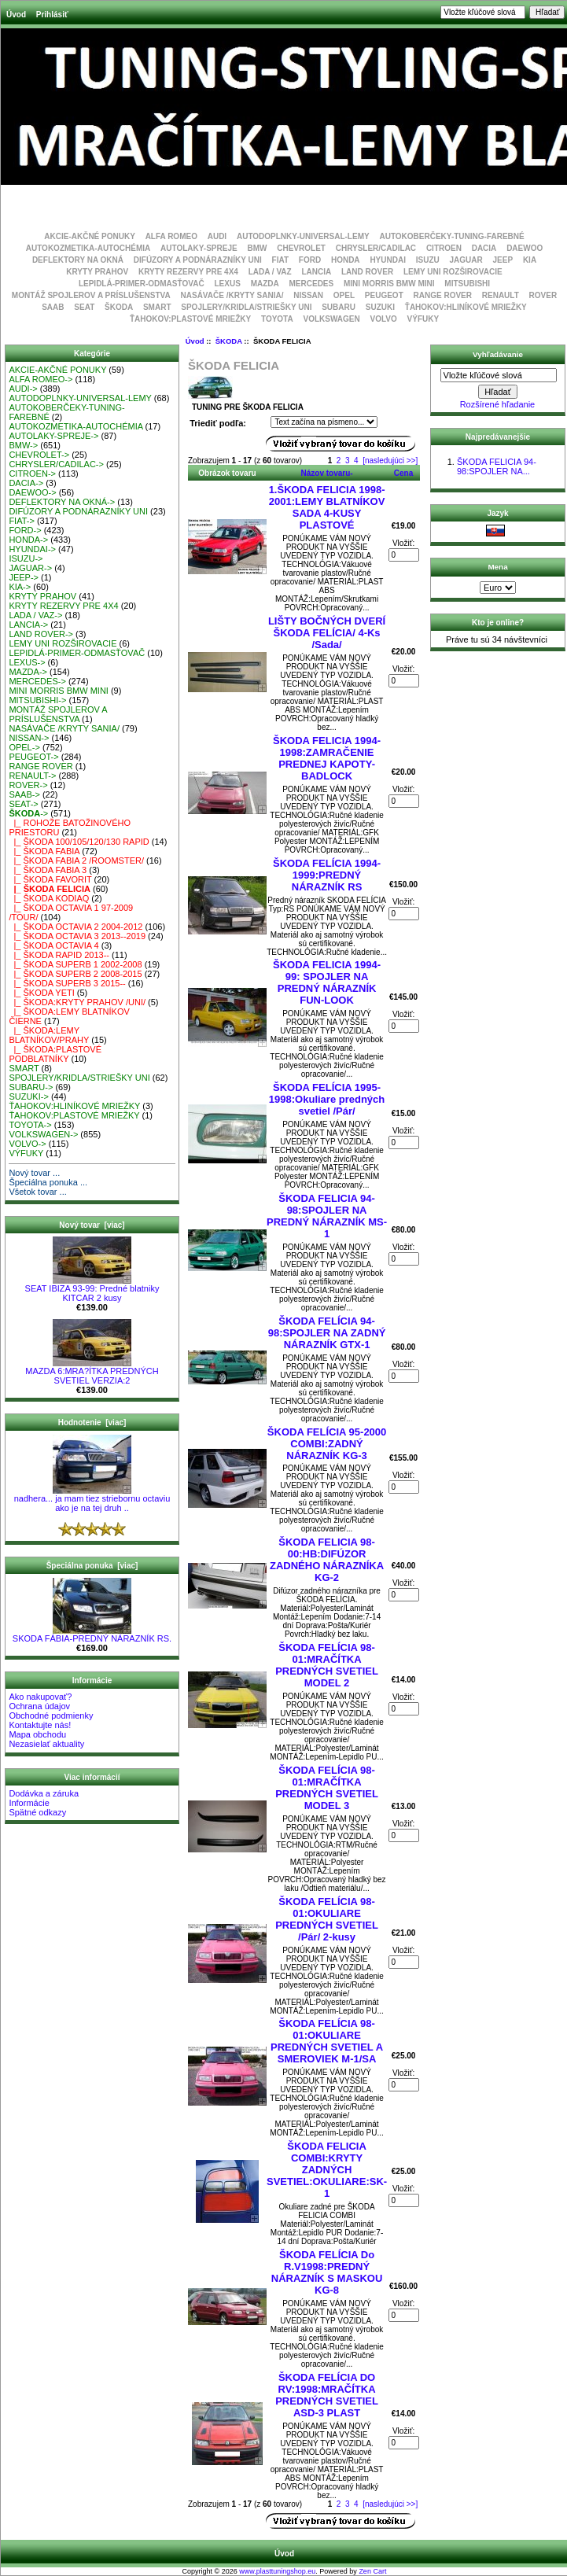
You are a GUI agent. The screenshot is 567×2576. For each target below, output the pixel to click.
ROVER (543, 295)
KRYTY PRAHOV (97, 271)
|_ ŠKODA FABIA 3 (48, 870)
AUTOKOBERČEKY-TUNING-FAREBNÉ (451, 236)
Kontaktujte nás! (40, 1725)
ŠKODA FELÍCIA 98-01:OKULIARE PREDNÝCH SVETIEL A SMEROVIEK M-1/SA (327, 2041)
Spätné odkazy (37, 1812)
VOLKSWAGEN (331, 319)
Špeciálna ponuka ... (48, 1182)
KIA (529, 260)
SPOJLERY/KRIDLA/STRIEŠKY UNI (246, 307)
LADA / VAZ (270, 271)
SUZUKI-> (28, 1096)
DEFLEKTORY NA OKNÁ (77, 260)
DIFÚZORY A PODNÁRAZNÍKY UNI (198, 260)
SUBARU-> (31, 1087)
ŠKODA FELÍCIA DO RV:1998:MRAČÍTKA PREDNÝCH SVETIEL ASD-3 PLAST (326, 2395)
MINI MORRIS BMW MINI (389, 283)
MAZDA (265, 283)
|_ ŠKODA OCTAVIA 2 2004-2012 (75, 926)
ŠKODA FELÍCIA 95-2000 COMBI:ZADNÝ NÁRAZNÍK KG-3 (326, 1443)
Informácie (29, 1803)
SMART (157, 307)
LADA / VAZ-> (35, 615)
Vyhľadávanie (498, 354)
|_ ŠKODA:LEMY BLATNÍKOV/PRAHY (49, 1035)
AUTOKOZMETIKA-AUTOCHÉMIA (88, 248)
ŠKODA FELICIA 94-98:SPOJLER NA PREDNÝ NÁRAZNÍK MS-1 (327, 1216)
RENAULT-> (32, 775)
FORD (310, 260)
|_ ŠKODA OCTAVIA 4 (53, 945)
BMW (257, 248)
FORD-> (25, 530)
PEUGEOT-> (33, 756)
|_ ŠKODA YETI (41, 992)
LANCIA (316, 271)
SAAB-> (24, 794)
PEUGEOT (384, 295)
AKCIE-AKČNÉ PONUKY (89, 236)
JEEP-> (24, 577)
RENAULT (500, 295)
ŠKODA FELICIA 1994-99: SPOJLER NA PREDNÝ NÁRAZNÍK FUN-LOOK (327, 982)
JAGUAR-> (30, 568)
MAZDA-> (28, 671)
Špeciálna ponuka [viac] (92, 1565)
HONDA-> (28, 539)
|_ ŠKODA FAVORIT (50, 879)
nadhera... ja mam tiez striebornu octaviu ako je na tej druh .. (92, 1499)
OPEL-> (24, 747)
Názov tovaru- (327, 473)
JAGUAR (466, 260)
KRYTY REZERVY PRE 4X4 (188, 271)
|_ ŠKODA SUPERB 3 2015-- (67, 983)
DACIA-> (26, 483)
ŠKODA (228, 341)
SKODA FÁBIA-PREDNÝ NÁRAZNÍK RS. (92, 1634)
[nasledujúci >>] (390, 460)
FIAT (280, 260)
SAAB (53, 307)
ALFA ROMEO (171, 236)
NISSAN (308, 295)
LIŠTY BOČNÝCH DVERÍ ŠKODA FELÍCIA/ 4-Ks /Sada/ (326, 632)
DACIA (484, 248)
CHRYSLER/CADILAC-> (56, 464)
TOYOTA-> (30, 1125)
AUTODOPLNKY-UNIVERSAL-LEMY (303, 236)
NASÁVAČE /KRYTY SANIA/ (232, 295)
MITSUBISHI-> (37, 700)
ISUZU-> (25, 558)
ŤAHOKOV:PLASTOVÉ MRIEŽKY (190, 319)
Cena (403, 473)
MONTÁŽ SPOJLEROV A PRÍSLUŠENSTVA (91, 295)
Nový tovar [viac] (91, 1225)
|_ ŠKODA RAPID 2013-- (59, 955)
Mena (497, 566)
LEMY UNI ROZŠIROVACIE (453, 271)
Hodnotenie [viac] (92, 1422)
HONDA (345, 260)
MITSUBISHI (467, 283)
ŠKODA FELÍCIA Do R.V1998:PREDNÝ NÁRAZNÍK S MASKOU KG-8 (327, 2272)
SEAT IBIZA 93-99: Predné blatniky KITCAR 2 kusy (92, 1289)
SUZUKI (380, 307)
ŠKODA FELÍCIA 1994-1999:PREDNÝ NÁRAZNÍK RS (327, 875)
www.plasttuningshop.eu (277, 2571)
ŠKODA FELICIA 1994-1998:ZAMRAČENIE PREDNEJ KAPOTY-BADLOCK (327, 758)
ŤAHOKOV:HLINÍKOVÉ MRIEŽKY (466, 307)
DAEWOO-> (32, 492)
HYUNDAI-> (32, 549)
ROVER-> (28, 785)
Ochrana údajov (39, 1706)
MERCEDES (311, 283)
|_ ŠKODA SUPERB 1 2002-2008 (75, 964)
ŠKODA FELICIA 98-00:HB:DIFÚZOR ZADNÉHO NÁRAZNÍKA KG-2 (327, 1559)
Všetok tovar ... (37, 1191)
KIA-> (20, 586)
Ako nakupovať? (40, 1696)
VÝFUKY (423, 319)
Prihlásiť (52, 14)
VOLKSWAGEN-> (43, 1134)
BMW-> (23, 445)
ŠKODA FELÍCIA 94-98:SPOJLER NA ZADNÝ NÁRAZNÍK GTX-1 (327, 1333)
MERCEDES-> (37, 681)
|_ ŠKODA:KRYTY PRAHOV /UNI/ (77, 1002)
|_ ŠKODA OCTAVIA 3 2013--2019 (77, 936)
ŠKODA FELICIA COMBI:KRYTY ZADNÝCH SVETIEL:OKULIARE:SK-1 (327, 2169)
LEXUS (228, 283)
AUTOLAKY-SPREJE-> (53, 435)
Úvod (16, 14)
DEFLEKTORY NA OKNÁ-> (62, 502)
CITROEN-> (32, 473)
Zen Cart (372, 2571)
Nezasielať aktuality (46, 1744)
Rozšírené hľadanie (498, 404)
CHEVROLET (301, 248)
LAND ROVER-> (41, 634)
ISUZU (428, 260)
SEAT (84, 307)
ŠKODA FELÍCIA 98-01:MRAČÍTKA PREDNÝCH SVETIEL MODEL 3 (326, 1787)
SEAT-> (23, 804)
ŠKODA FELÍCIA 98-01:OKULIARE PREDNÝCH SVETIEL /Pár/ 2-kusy (326, 1919)
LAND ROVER (367, 271)
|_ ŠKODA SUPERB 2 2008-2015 (75, 973)
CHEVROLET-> (39, 454)
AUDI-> (23, 388)
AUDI (217, 236)
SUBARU (338, 307)
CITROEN (444, 248)
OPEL (344, 295)
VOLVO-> (27, 1143)
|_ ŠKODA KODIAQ (49, 898)
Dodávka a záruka (44, 1793)
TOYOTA (277, 319)
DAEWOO (524, 248)
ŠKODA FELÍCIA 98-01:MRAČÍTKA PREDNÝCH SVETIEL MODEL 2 (326, 1665)
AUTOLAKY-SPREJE (198, 248)
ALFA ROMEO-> (40, 379)
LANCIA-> (28, 624)
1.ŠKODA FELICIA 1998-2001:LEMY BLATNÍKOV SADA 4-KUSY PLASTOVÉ (327, 507)
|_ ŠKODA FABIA (44, 851)
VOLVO (383, 319)
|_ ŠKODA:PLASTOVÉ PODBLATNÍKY (55, 1054)
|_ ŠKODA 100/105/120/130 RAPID (79, 841)
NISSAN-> (29, 738)
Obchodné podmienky (51, 1715)
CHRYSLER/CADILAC (376, 248)
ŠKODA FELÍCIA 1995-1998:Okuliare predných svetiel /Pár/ (327, 1099)
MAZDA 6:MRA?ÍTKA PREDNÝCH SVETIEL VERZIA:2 (91, 1371)
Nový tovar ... (34, 1172)
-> (28, 813)
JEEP (503, 260)
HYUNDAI (388, 260)
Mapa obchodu (37, 1734)
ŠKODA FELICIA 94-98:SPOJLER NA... (496, 466)
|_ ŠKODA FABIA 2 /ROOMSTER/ (76, 860)
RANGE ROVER (443, 295)
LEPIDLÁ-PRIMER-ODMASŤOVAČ (141, 283)
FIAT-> (22, 520)
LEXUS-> (27, 662)
